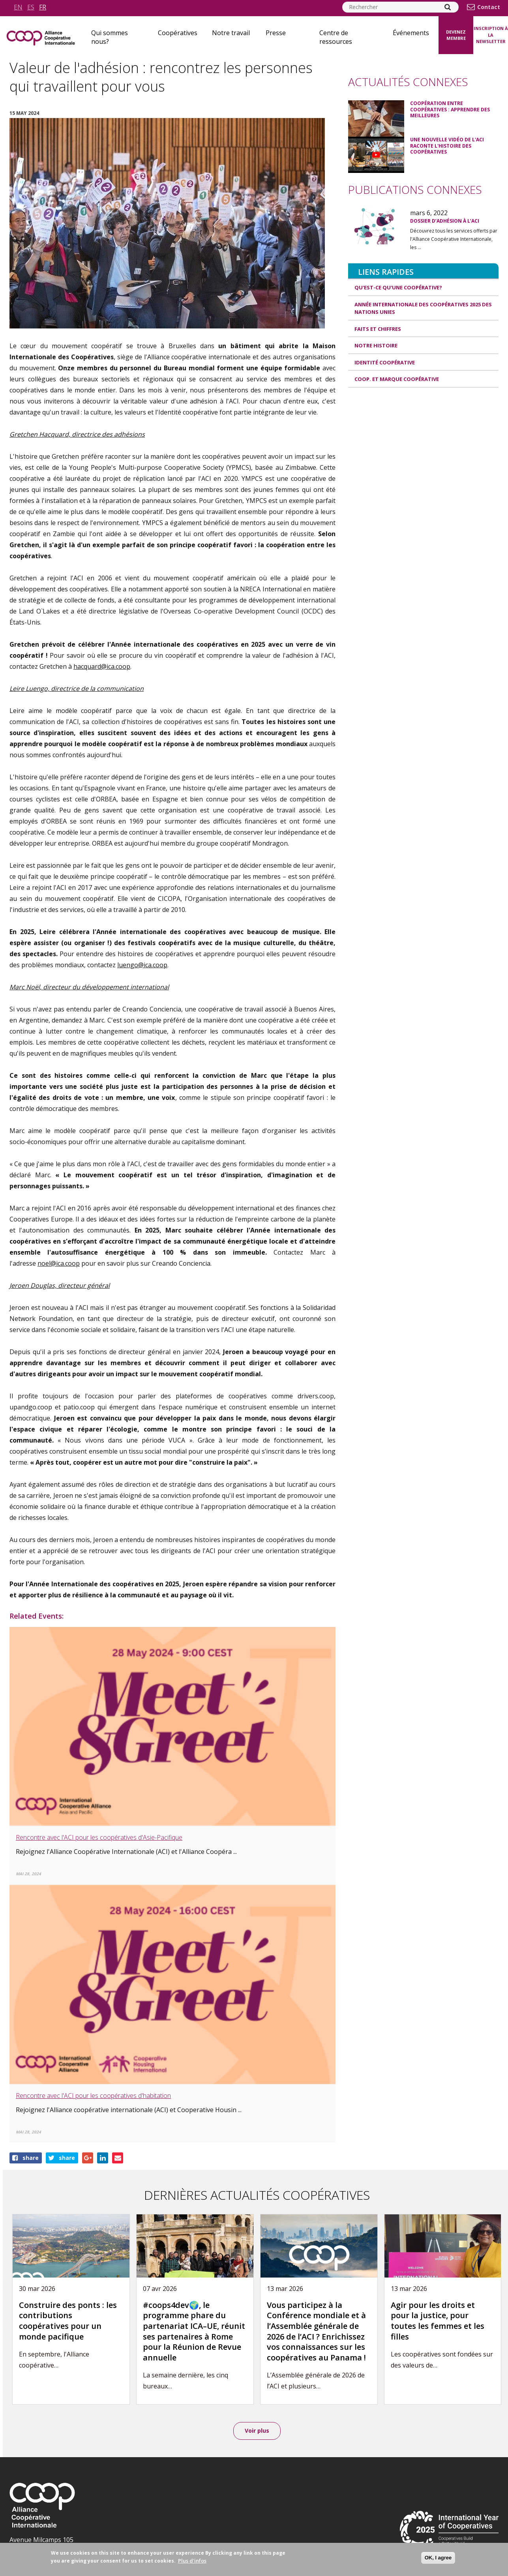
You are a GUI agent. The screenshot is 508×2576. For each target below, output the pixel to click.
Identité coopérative (384, 362)
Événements (411, 32)
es (30, 7)
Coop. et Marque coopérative (396, 379)
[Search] (448, 7)
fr (42, 7)
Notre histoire (375, 345)
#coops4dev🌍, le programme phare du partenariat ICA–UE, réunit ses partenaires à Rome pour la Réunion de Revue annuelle (194, 2331)
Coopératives (177, 32)
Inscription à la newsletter (491, 34)
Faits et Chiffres (377, 328)
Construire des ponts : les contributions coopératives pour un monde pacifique (68, 2321)
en (18, 7)
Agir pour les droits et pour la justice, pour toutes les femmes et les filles (437, 2321)
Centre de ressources (335, 37)
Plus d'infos (192, 2560)
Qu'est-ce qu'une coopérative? (398, 287)
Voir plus (257, 2430)
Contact (488, 7)
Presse (276, 32)
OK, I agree (438, 2558)
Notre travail (231, 32)
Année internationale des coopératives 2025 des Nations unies (423, 308)
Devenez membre (456, 35)
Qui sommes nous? (109, 37)
